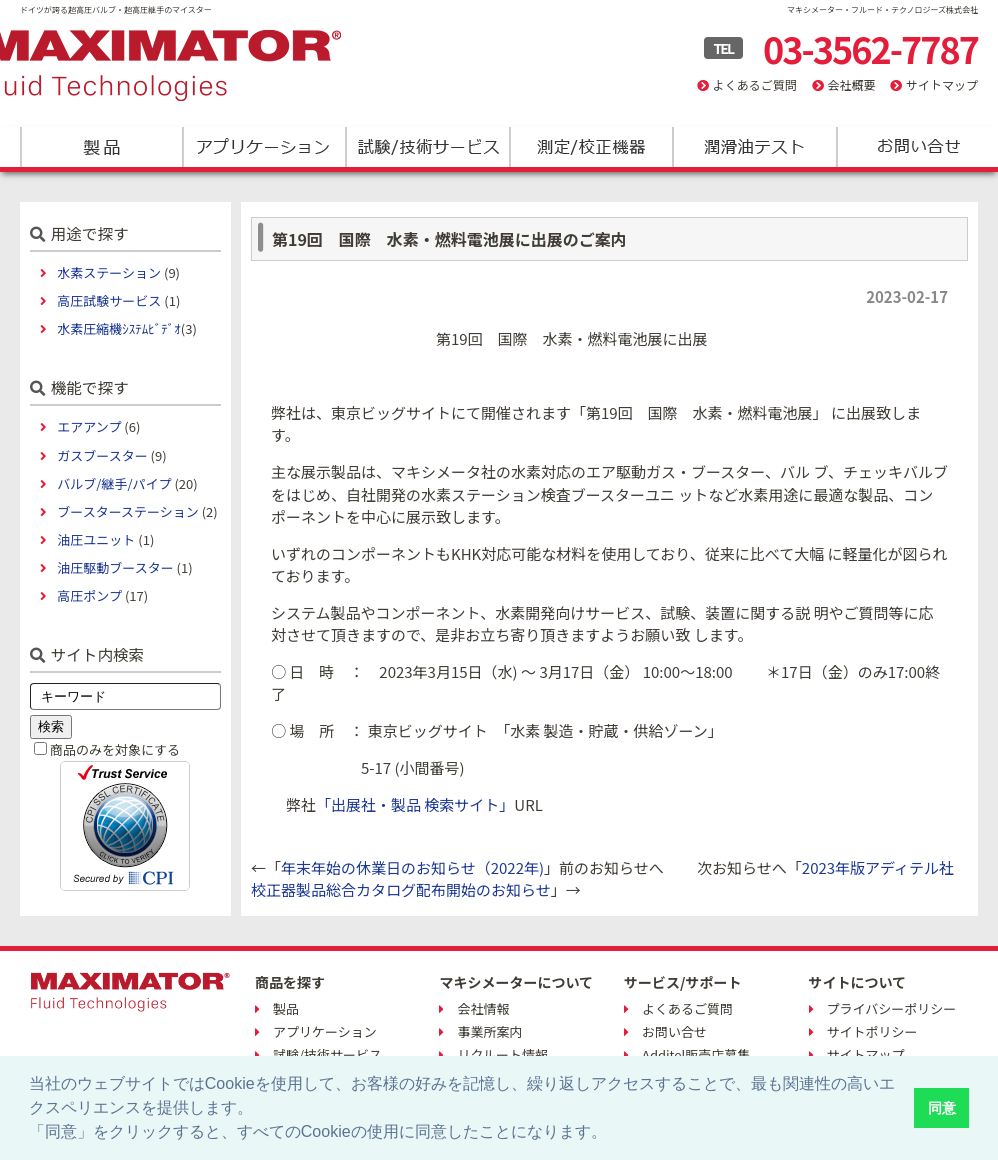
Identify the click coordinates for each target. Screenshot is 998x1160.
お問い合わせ (916, 147)
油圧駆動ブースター (115, 567)
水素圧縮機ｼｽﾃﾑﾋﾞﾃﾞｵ (119, 328)
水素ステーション (109, 272)
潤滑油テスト (753, 147)
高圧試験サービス (109, 300)
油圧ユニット (96, 539)
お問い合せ (674, 1031)
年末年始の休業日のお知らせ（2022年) (412, 867)
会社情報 (483, 1008)
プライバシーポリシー (892, 1008)
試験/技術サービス (427, 147)
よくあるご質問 (755, 84)
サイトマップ (942, 84)
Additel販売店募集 (696, 1054)
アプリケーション (264, 147)
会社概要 (851, 84)
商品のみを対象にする (115, 749)
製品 (101, 147)
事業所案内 (489, 1031)
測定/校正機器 (590, 147)
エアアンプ (89, 426)
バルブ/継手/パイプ (114, 483)
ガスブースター (102, 455)
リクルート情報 (502, 1054)
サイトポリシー (872, 1031)
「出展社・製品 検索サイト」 (415, 804)
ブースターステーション (127, 511)
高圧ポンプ (89, 595)
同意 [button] (942, 1108)
